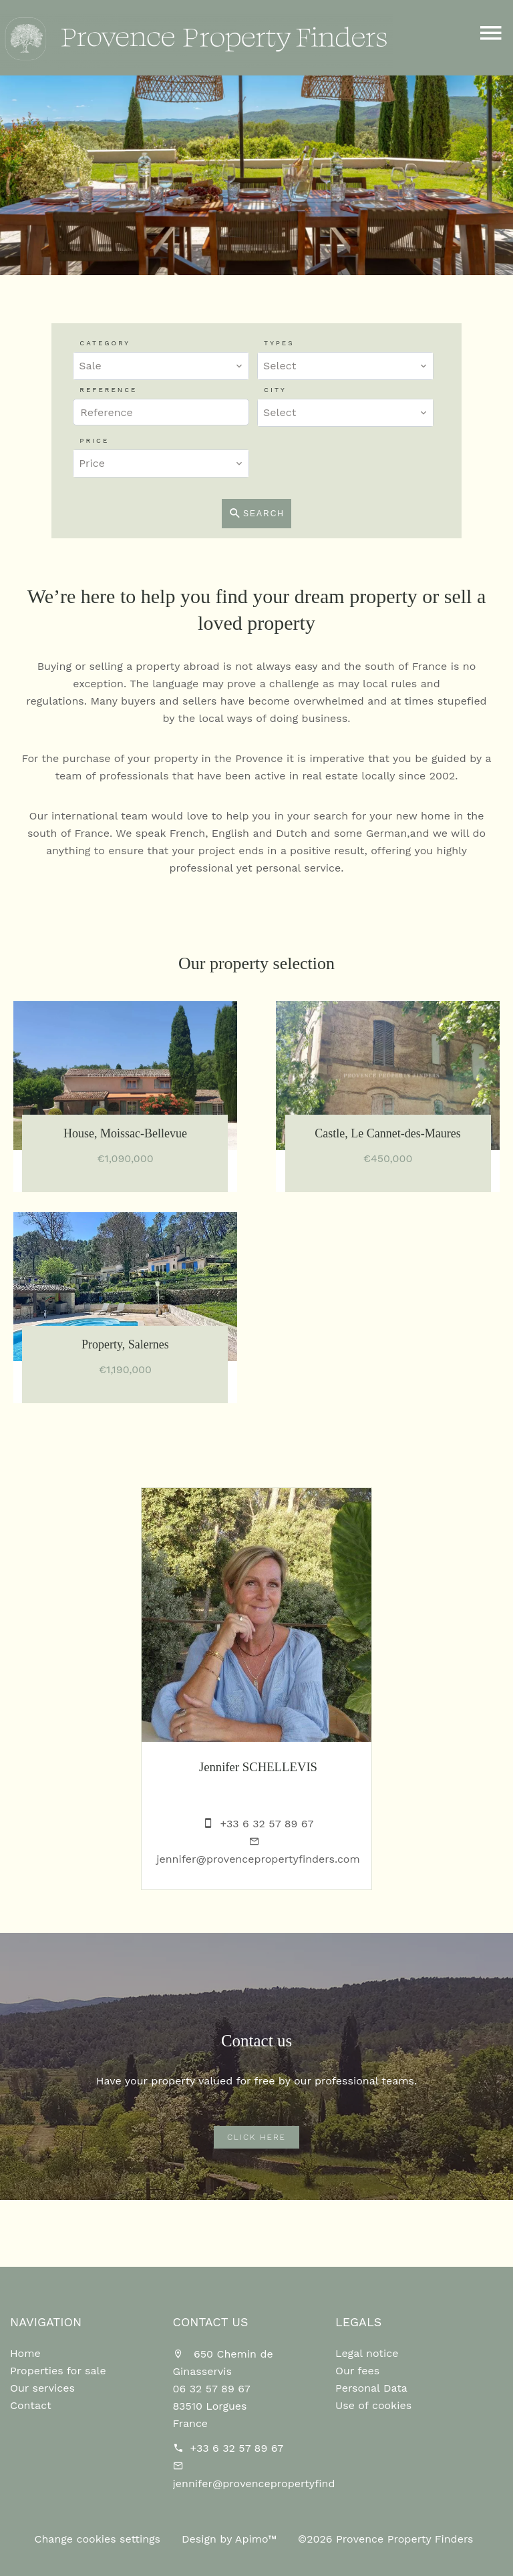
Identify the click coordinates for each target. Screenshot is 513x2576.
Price (94, 440)
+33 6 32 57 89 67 (267, 1823)
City (275, 389)
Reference (108, 389)
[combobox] (160, 366)
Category (104, 343)
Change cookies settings (97, 2539)
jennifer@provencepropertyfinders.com (258, 1859)
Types (279, 343)
